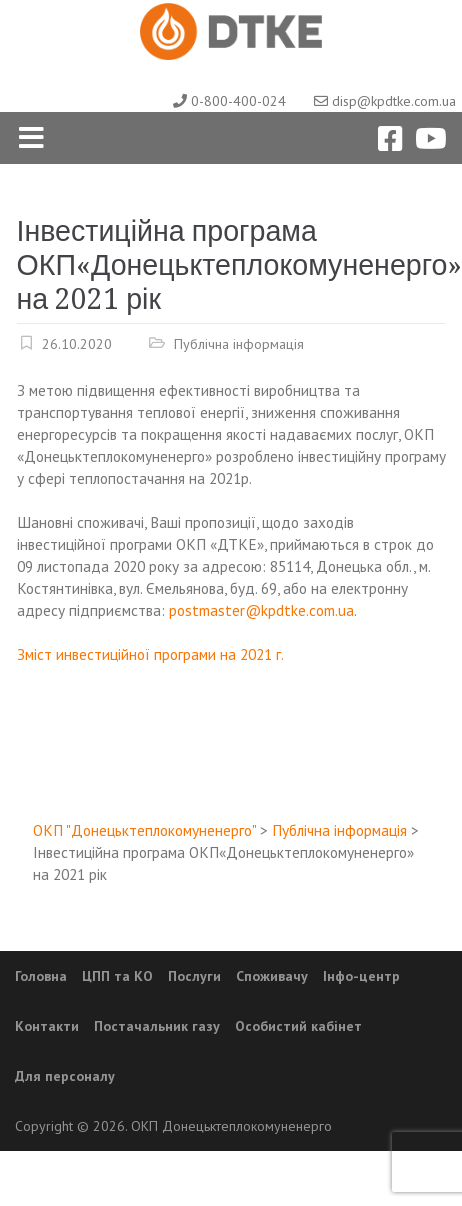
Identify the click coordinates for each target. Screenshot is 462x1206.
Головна (41, 976)
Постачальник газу (157, 1026)
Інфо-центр (361, 976)
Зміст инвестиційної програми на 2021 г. (150, 654)
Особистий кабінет (298, 1026)
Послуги (194, 976)
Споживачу (272, 976)
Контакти (47, 1026)
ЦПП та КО (117, 976)
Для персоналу (65, 1076)
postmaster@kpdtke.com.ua (261, 610)
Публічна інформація (239, 343)
